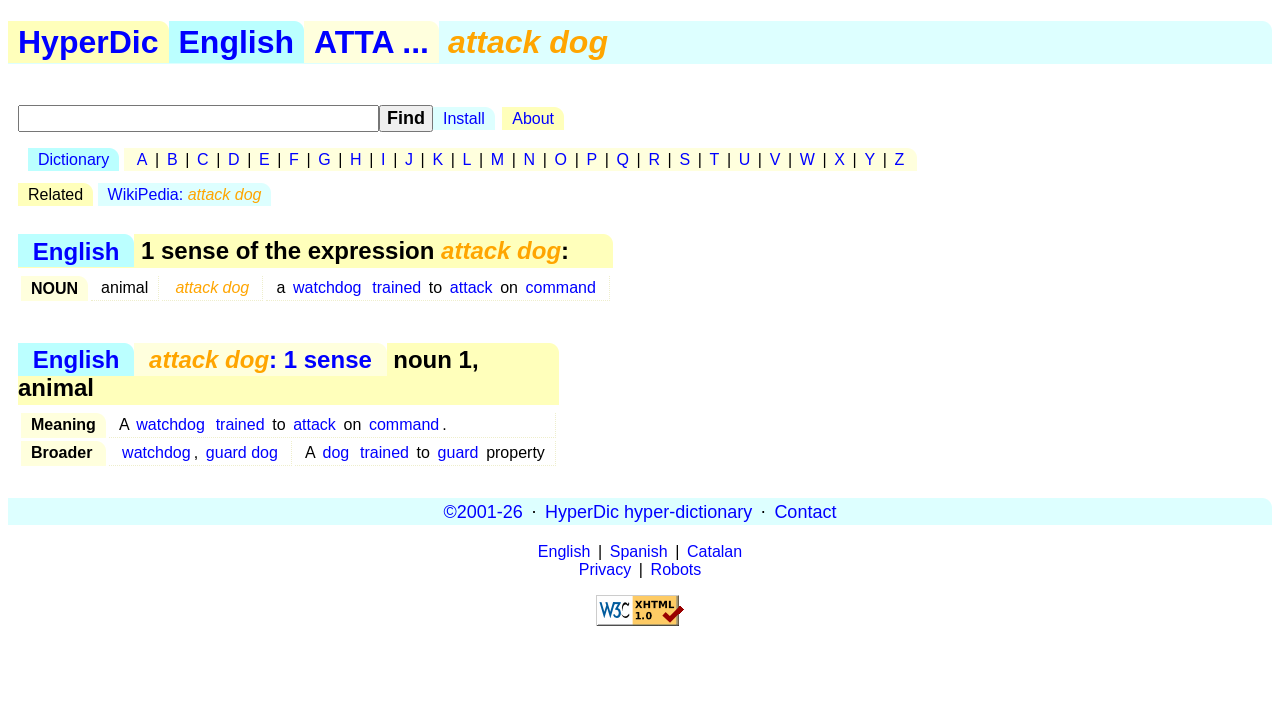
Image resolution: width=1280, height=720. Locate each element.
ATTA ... (371, 42)
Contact (805, 511)
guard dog (242, 452)
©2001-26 (483, 511)
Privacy (605, 569)
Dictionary (73, 159)
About (533, 118)
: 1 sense (260, 359)
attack (471, 287)
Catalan (714, 551)
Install (464, 118)
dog (336, 452)
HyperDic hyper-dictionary (648, 511)
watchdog (327, 287)
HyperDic (88, 42)
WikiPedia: (185, 194)
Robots (676, 569)
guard (458, 452)
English (237, 42)
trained (396, 287)
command (561, 287)
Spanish (639, 551)
